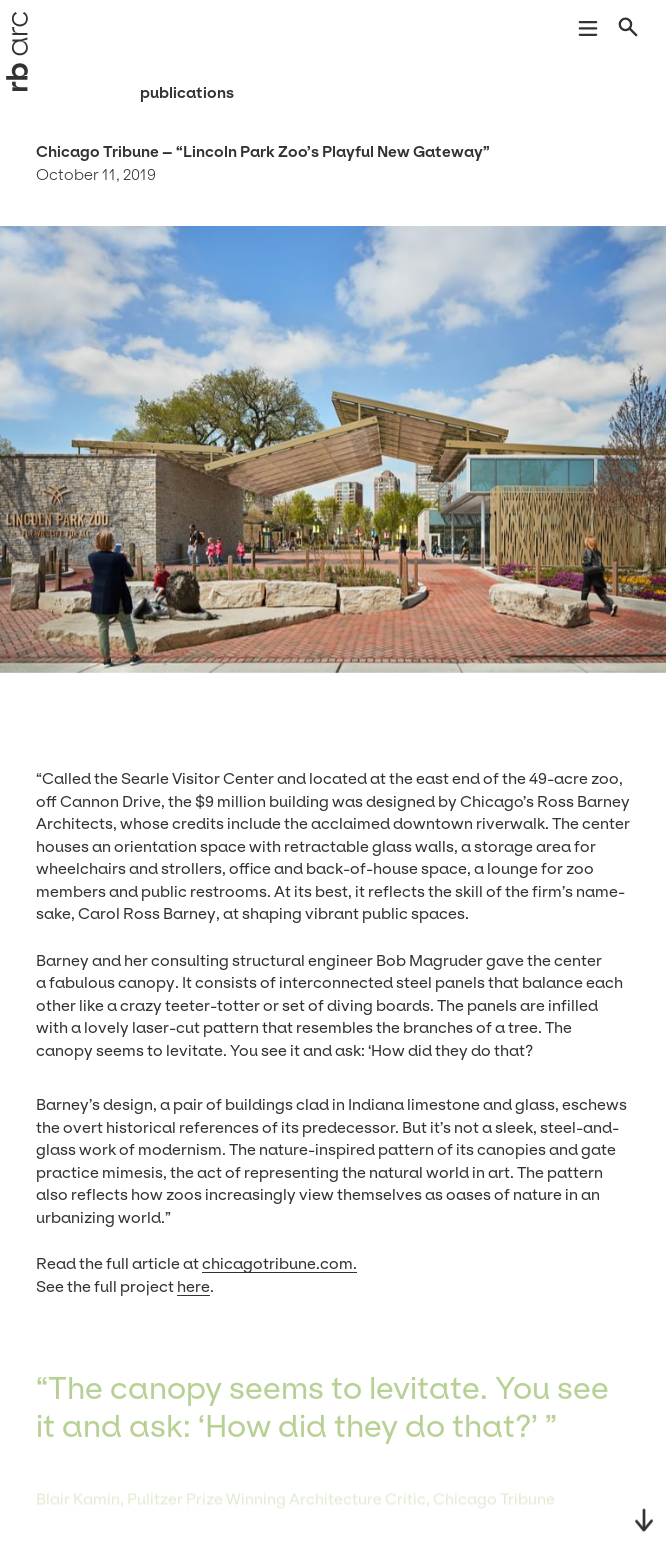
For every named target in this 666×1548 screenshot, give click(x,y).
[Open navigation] (588, 31)
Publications (187, 92)
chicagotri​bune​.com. (279, 1263)
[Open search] (630, 31)
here (193, 1286)
